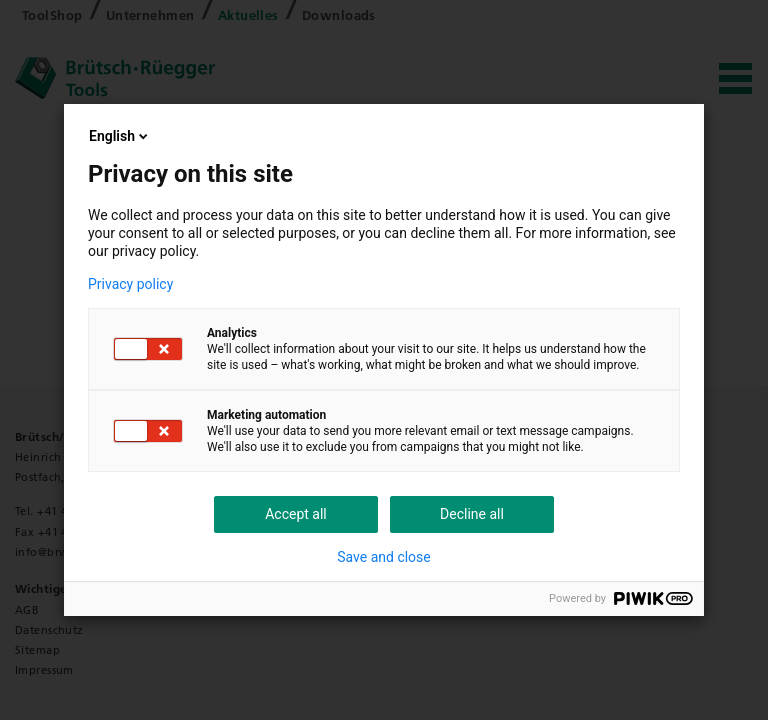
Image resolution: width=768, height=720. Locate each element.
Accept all (296, 514)
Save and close (384, 557)
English (120, 136)
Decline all (472, 514)
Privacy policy (130, 284)
